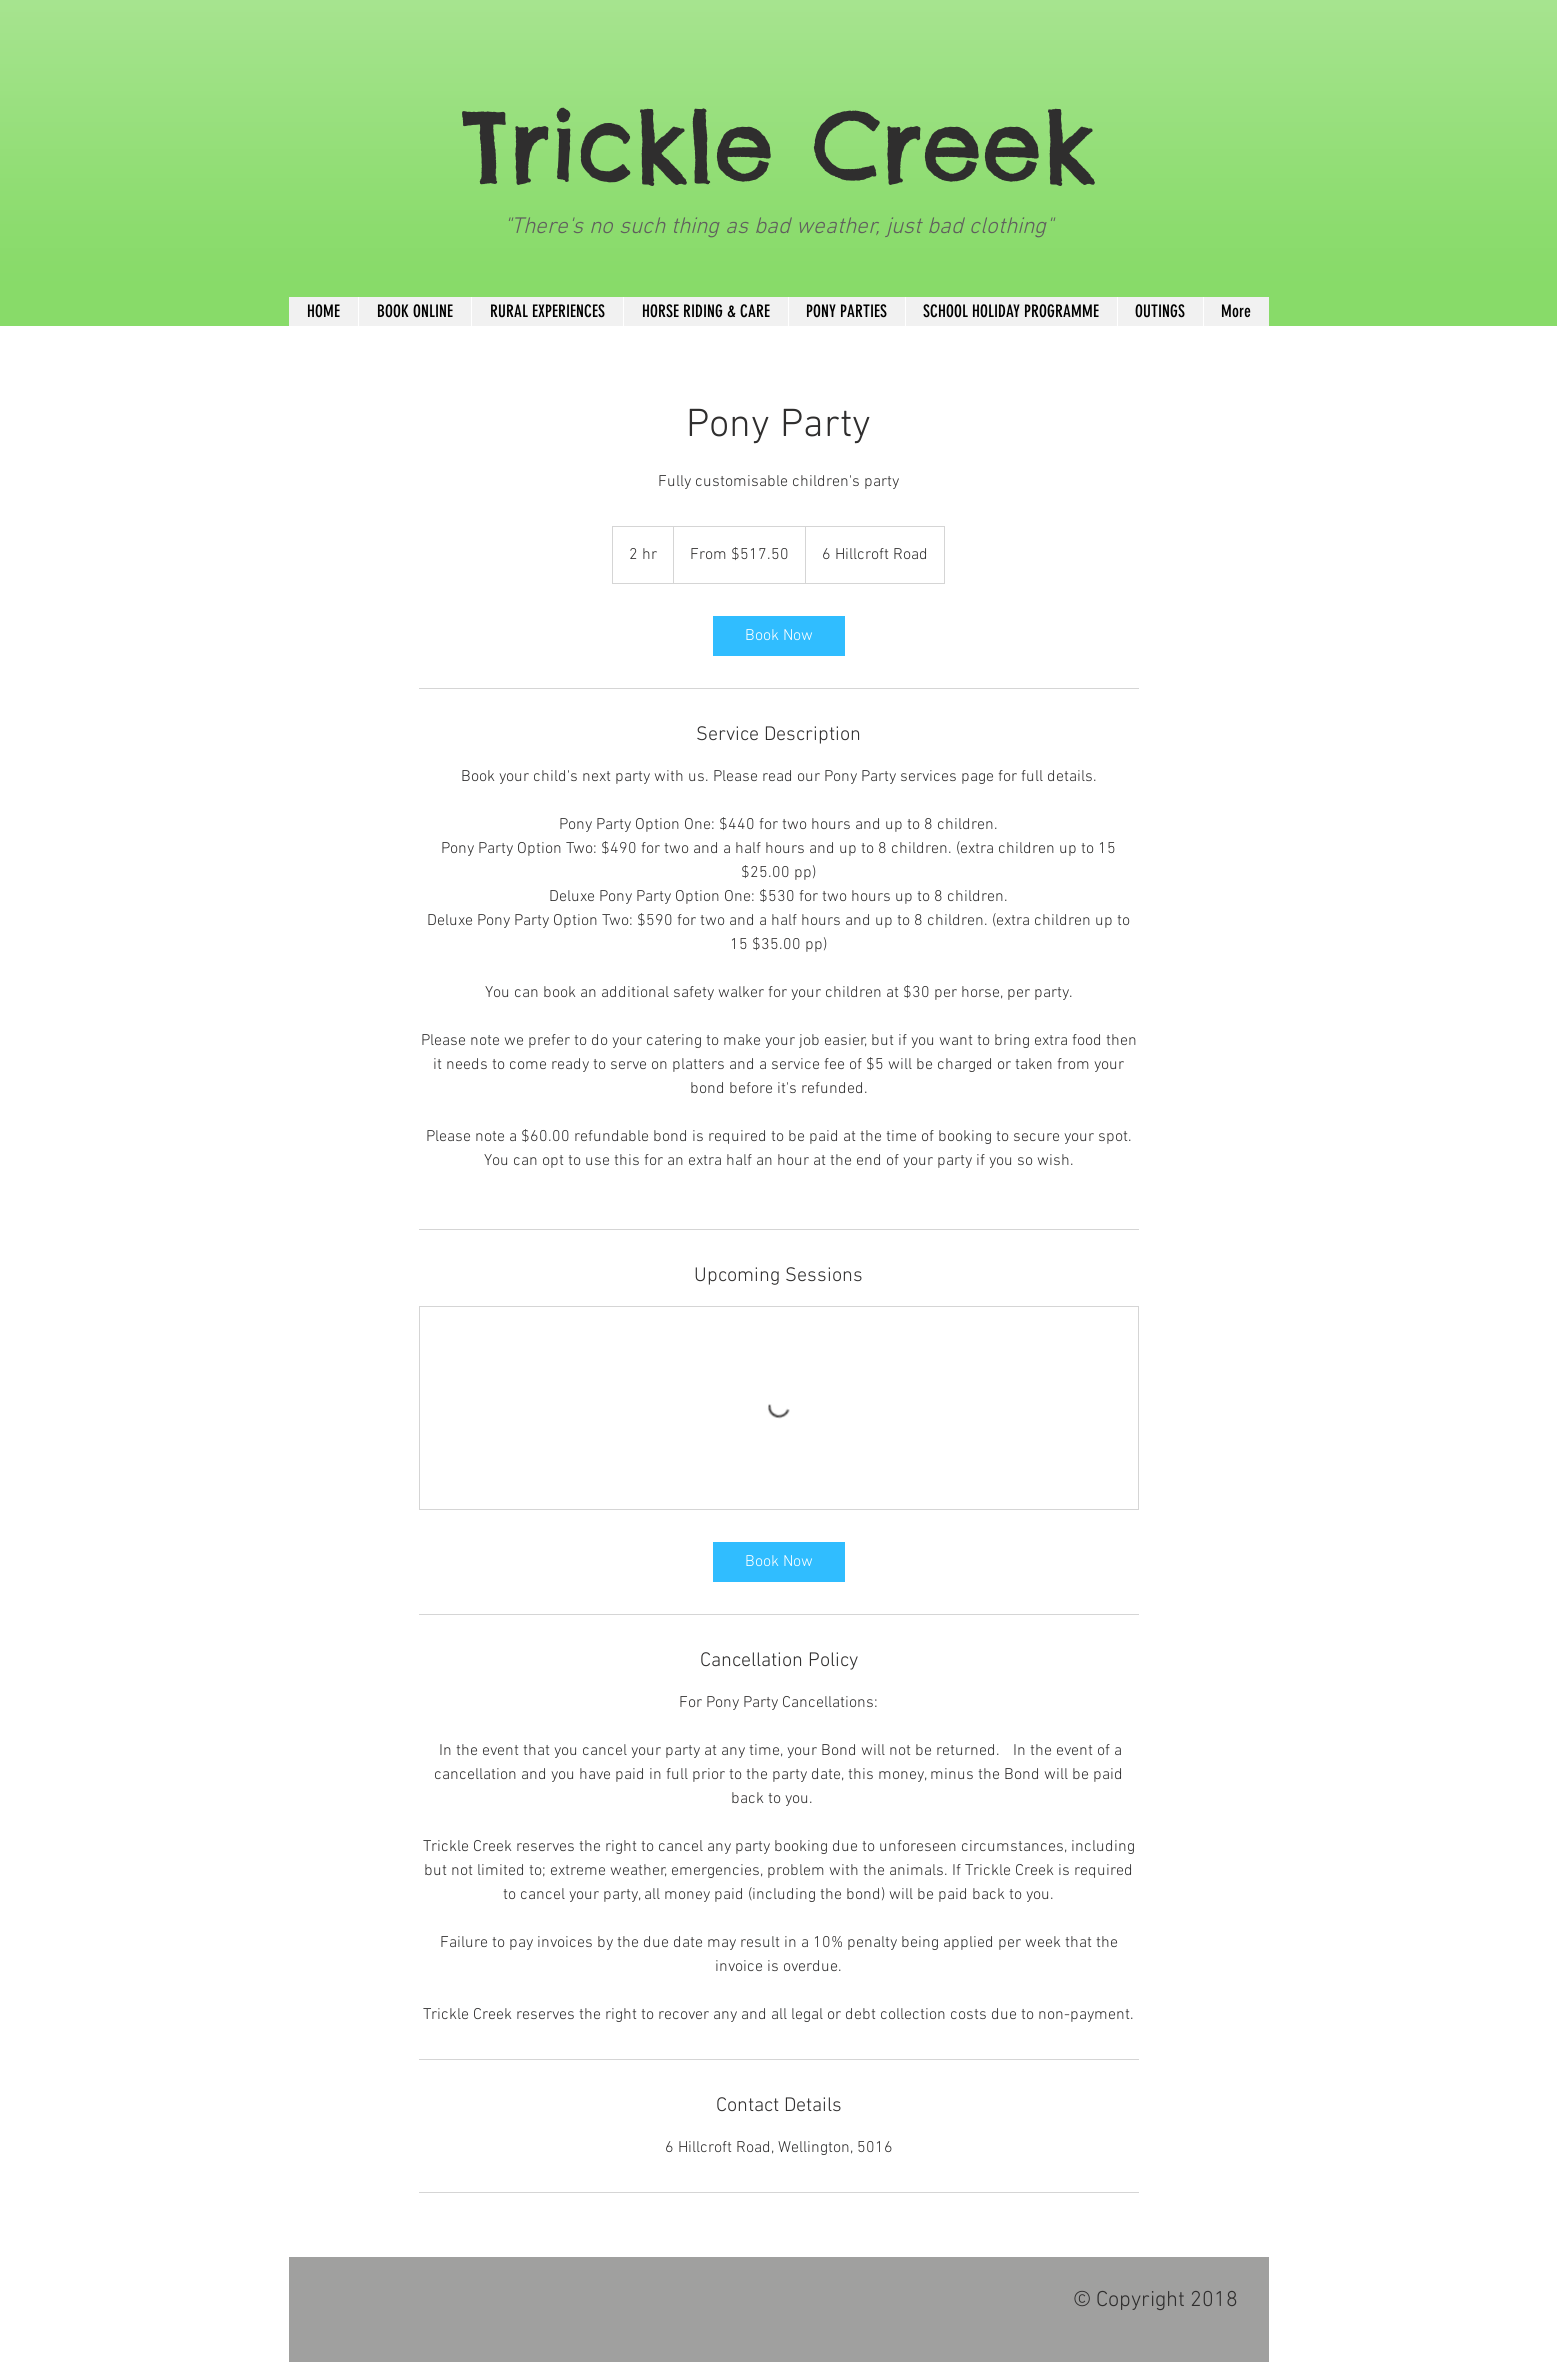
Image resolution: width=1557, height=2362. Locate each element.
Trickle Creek (779, 145)
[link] (779, 636)
